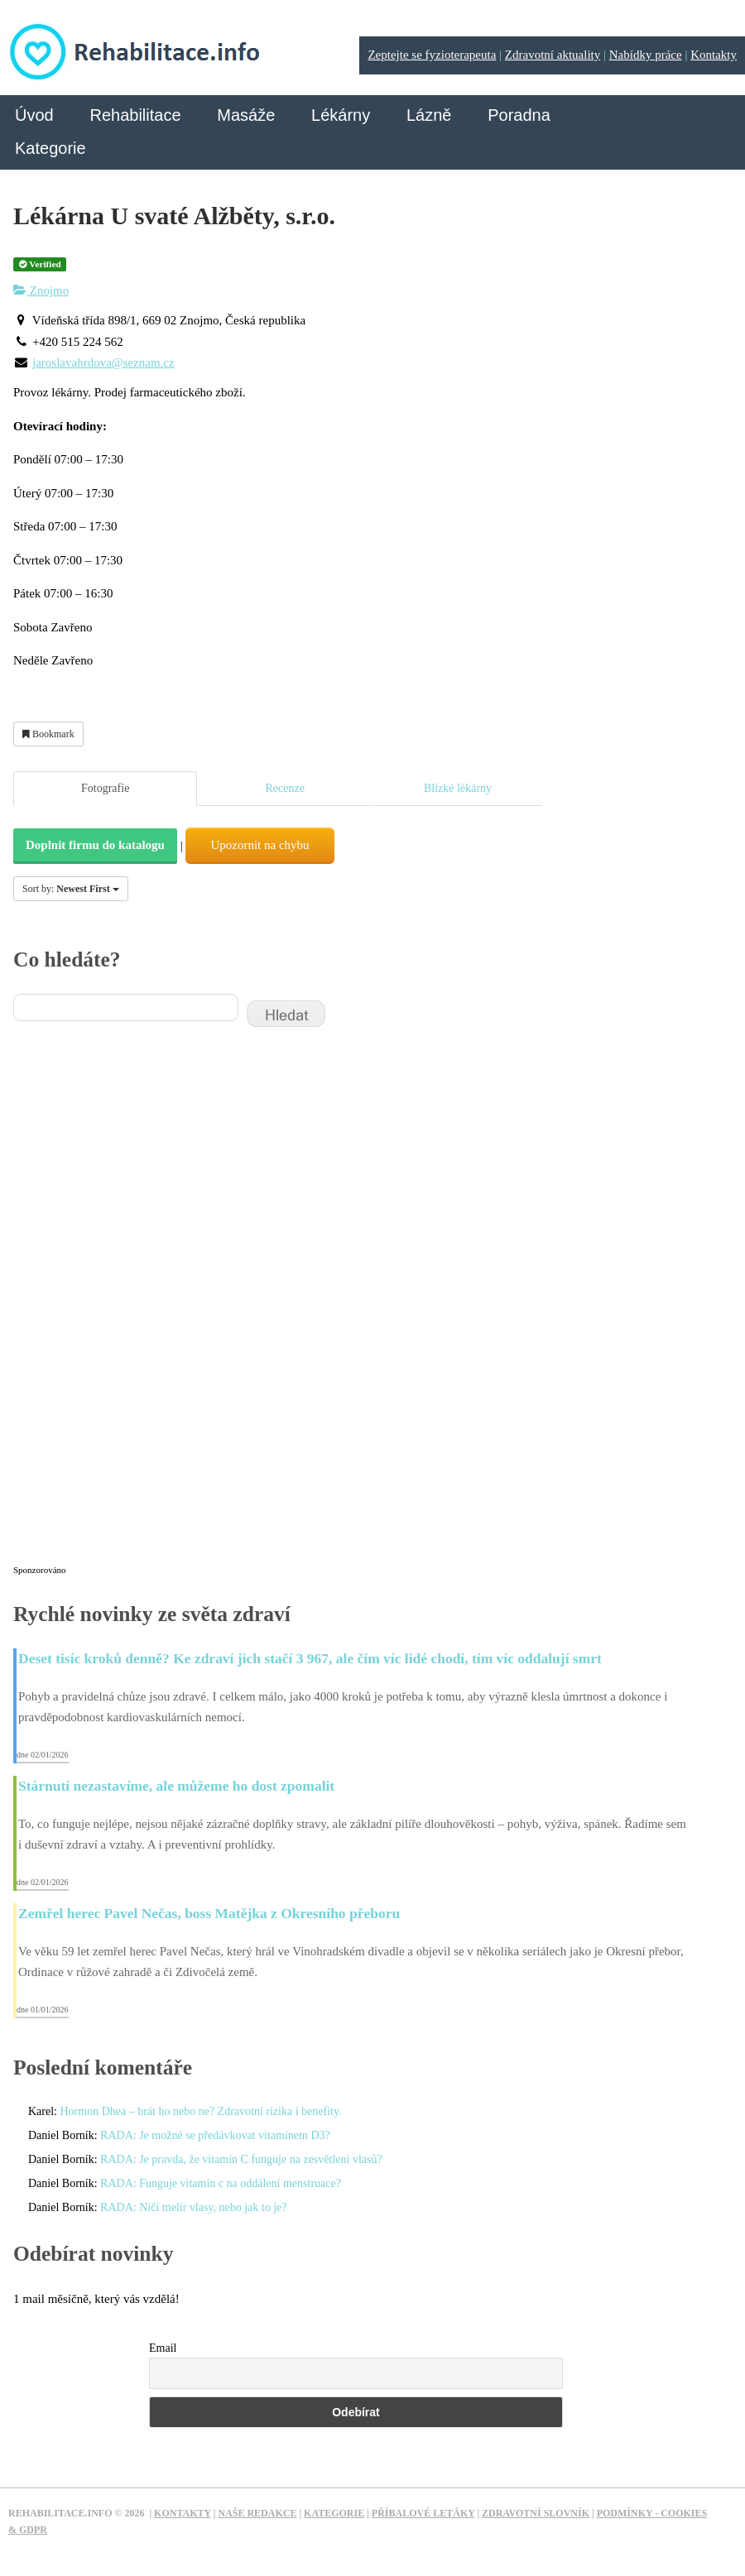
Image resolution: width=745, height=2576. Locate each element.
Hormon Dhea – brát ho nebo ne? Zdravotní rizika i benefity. (200, 2111)
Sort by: (70, 889)
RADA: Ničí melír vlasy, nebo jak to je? (193, 2207)
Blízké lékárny (458, 788)
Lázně (429, 115)
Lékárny (340, 115)
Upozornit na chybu (259, 844)
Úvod (34, 115)
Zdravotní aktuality (552, 54)
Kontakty (713, 54)
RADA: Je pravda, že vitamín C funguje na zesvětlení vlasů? (241, 2159)
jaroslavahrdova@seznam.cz (103, 362)
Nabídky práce (645, 54)
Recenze (284, 788)
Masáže (246, 115)
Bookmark (48, 734)
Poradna (519, 115)
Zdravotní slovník (535, 2513)
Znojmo (41, 290)
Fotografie (105, 788)
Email (162, 2348)
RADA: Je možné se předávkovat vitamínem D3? (215, 2135)
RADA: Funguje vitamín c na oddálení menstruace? (220, 2183)
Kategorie (50, 148)
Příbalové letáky (423, 2513)
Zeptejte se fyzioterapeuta (432, 54)
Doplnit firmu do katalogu (95, 844)
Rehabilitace (134, 115)
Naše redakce (257, 2513)
